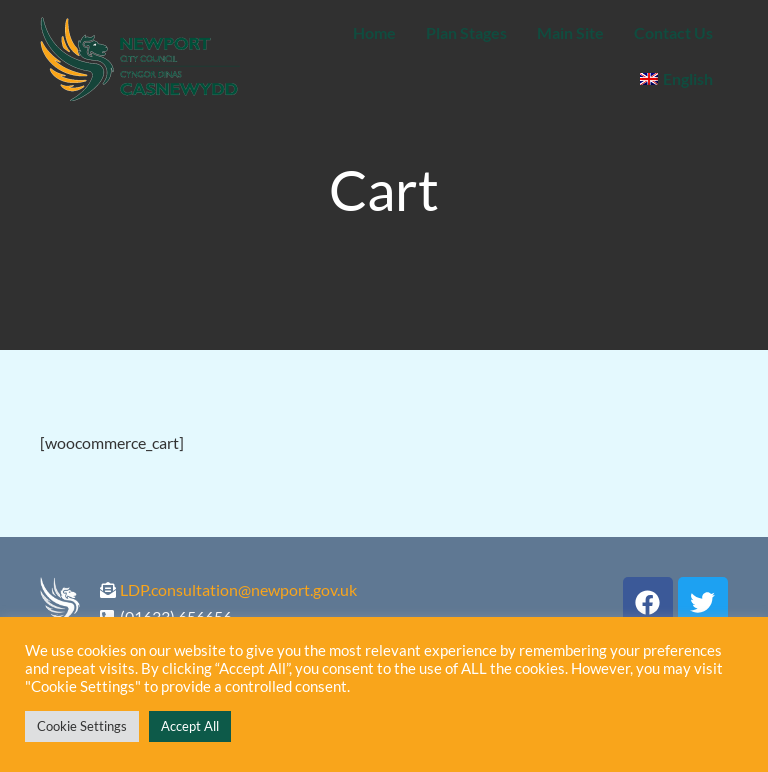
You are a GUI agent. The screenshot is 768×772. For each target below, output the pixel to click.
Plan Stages (466, 32)
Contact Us (673, 32)
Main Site (570, 32)
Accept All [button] (190, 726)
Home (374, 32)
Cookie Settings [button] (82, 726)
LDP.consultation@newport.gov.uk (238, 589)
